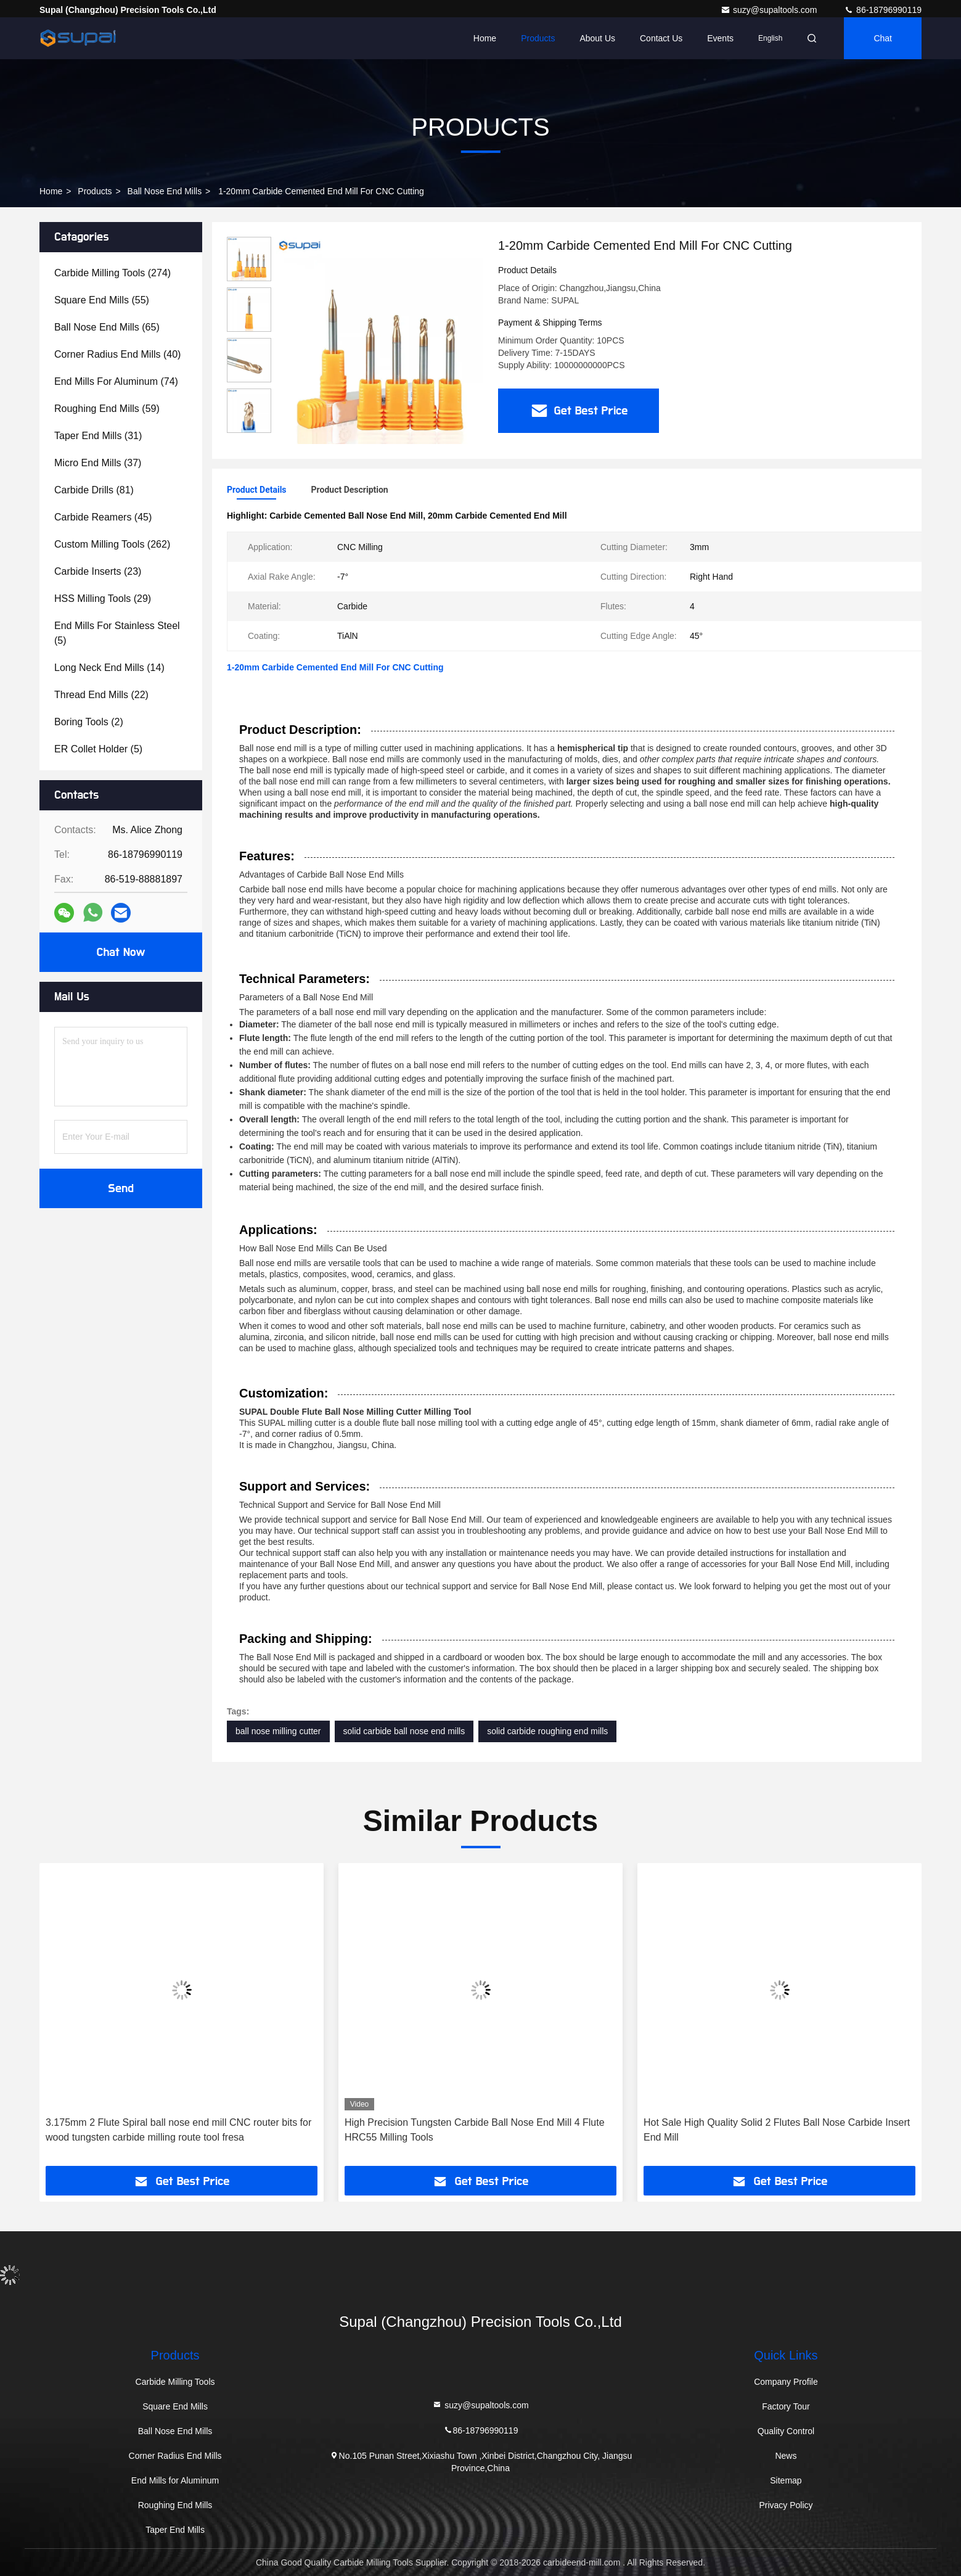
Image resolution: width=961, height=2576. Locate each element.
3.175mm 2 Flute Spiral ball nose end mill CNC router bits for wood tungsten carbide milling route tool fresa (178, 2129)
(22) (101, 694)
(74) (116, 381)
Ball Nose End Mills (165, 191)
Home (484, 38)
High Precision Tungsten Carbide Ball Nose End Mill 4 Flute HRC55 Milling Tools (475, 2129)
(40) (117, 354)
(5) (117, 633)
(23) (97, 571)
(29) (102, 598)
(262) (112, 544)
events (720, 38)
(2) (88, 722)
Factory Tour (786, 2406)
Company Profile (786, 2382)
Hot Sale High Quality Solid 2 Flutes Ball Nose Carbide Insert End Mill (777, 2129)
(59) (107, 408)
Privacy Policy (785, 2505)
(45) (103, 517)
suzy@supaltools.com (770, 10)
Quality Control (786, 2431)
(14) (109, 667)
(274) (112, 273)
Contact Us (661, 38)
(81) (94, 490)
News (785, 2456)
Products (538, 38)
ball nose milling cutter (278, 1731)
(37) (97, 463)
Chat (882, 38)
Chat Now (120, 952)
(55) (101, 300)
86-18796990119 (883, 10)
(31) (98, 435)
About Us (597, 38)
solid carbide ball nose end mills (404, 1731)
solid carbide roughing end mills (547, 1731)
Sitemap (785, 2480)
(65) (107, 327)
